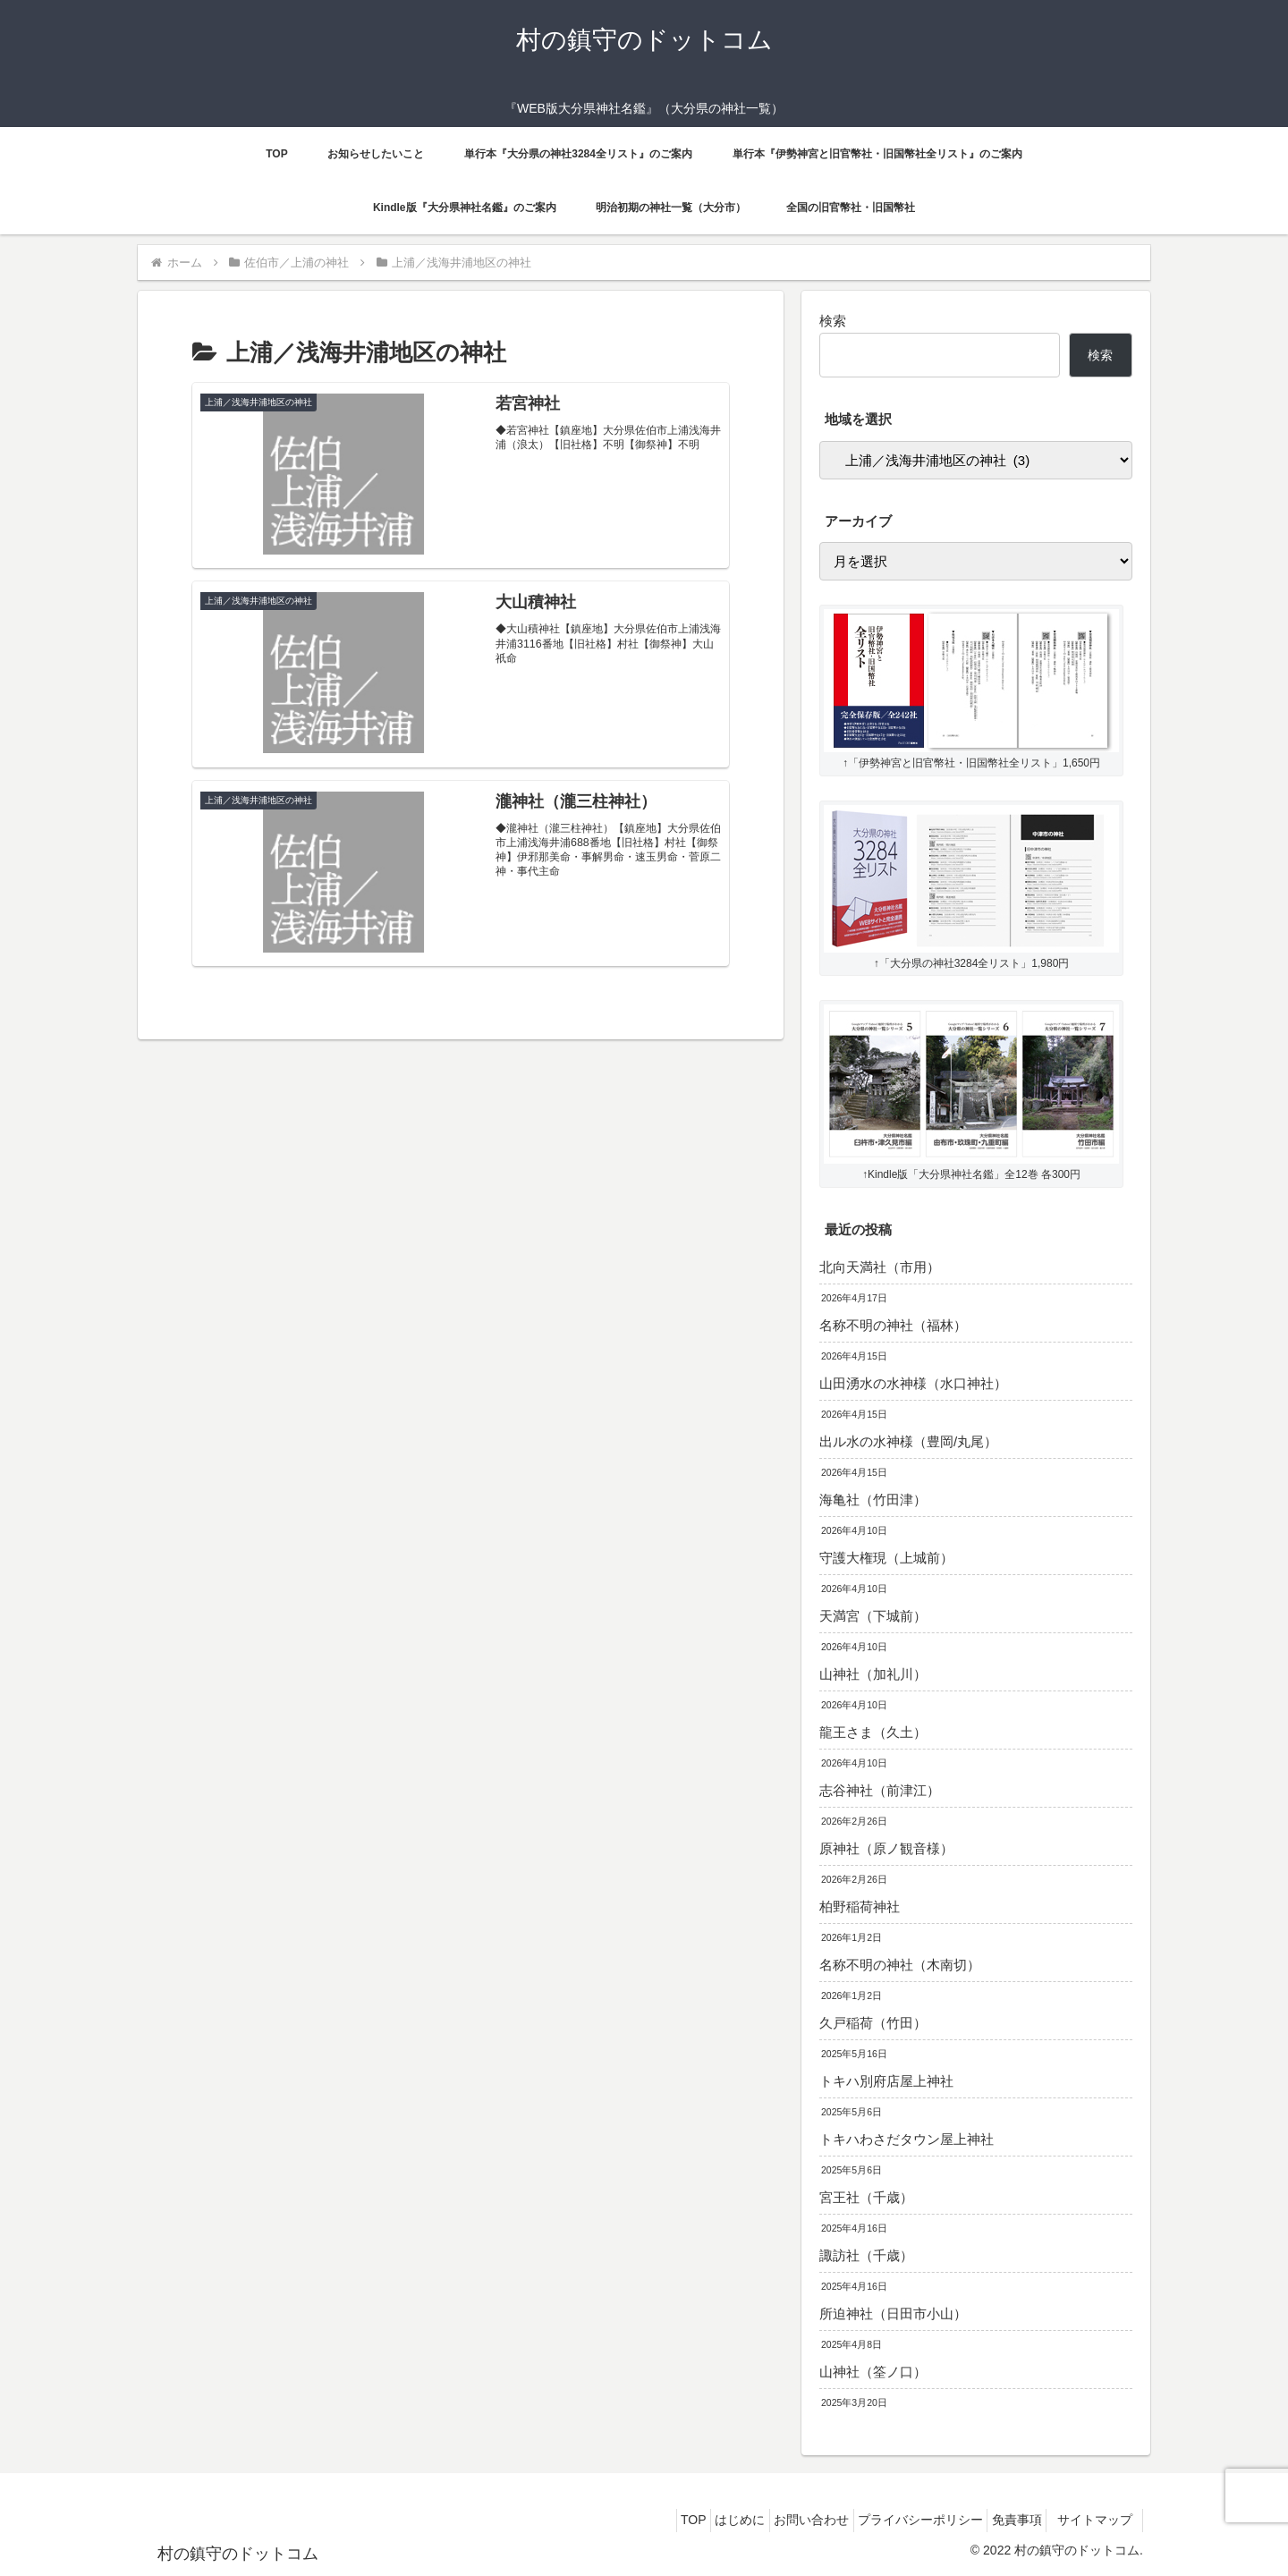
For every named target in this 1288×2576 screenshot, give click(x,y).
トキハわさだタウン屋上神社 (906, 2139)
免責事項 (1002, 2519)
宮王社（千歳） (866, 2197)
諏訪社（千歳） (866, 2255)
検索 (832, 320)
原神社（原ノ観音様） (886, 1848)
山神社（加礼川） (873, 1674)
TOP (638, 2519)
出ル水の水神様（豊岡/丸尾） (908, 1441)
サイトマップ (1096, 2519)
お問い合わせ (776, 2519)
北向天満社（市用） (879, 1267)
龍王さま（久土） (873, 1732)
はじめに (695, 2519)
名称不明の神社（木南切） (899, 1964)
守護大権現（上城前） (886, 1557)
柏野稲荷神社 (859, 1906)
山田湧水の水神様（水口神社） (913, 1383)
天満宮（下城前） (873, 1615)
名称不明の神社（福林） (893, 1325)
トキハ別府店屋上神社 (886, 2081)
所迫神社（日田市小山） (893, 2313)
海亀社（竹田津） (873, 1499)
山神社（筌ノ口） (873, 2371)
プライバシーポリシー (895, 2519)
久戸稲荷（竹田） (873, 2022)
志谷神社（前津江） (879, 1790)
